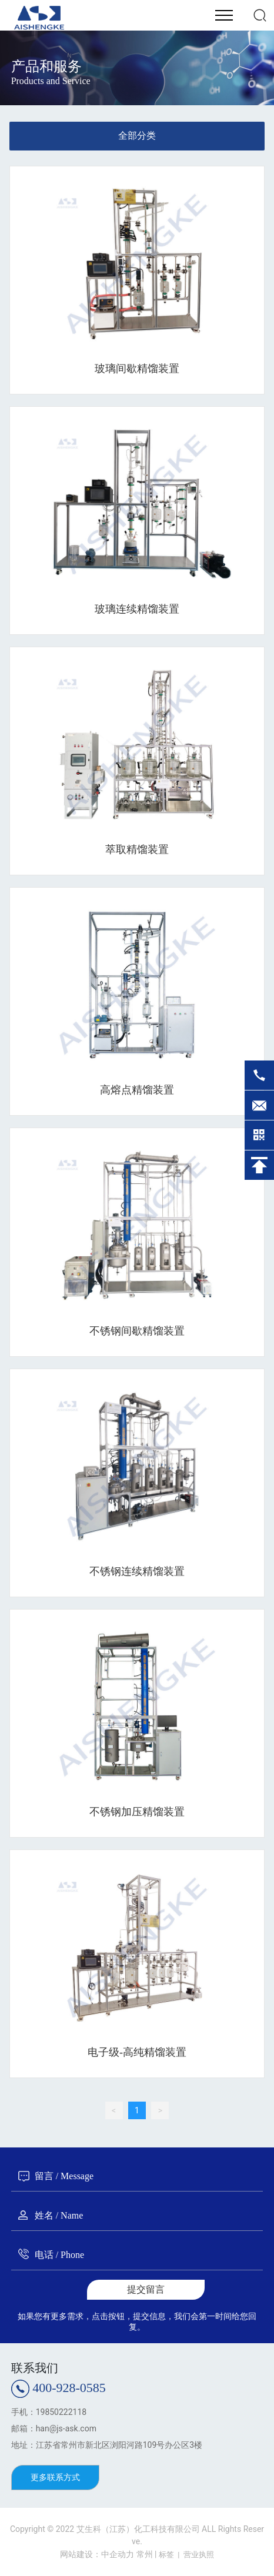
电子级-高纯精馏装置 (137, 2052)
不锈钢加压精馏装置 (137, 1812)
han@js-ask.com (66, 2428)
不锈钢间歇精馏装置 (137, 1331)
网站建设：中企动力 (97, 2554)
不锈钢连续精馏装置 (137, 1571)
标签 (166, 2554)
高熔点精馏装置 (137, 1090)
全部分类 (137, 135)
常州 (144, 2554)
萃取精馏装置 (137, 849)
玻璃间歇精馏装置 (137, 368)
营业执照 (198, 2554)
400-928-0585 (69, 2387)
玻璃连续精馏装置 (137, 609)
